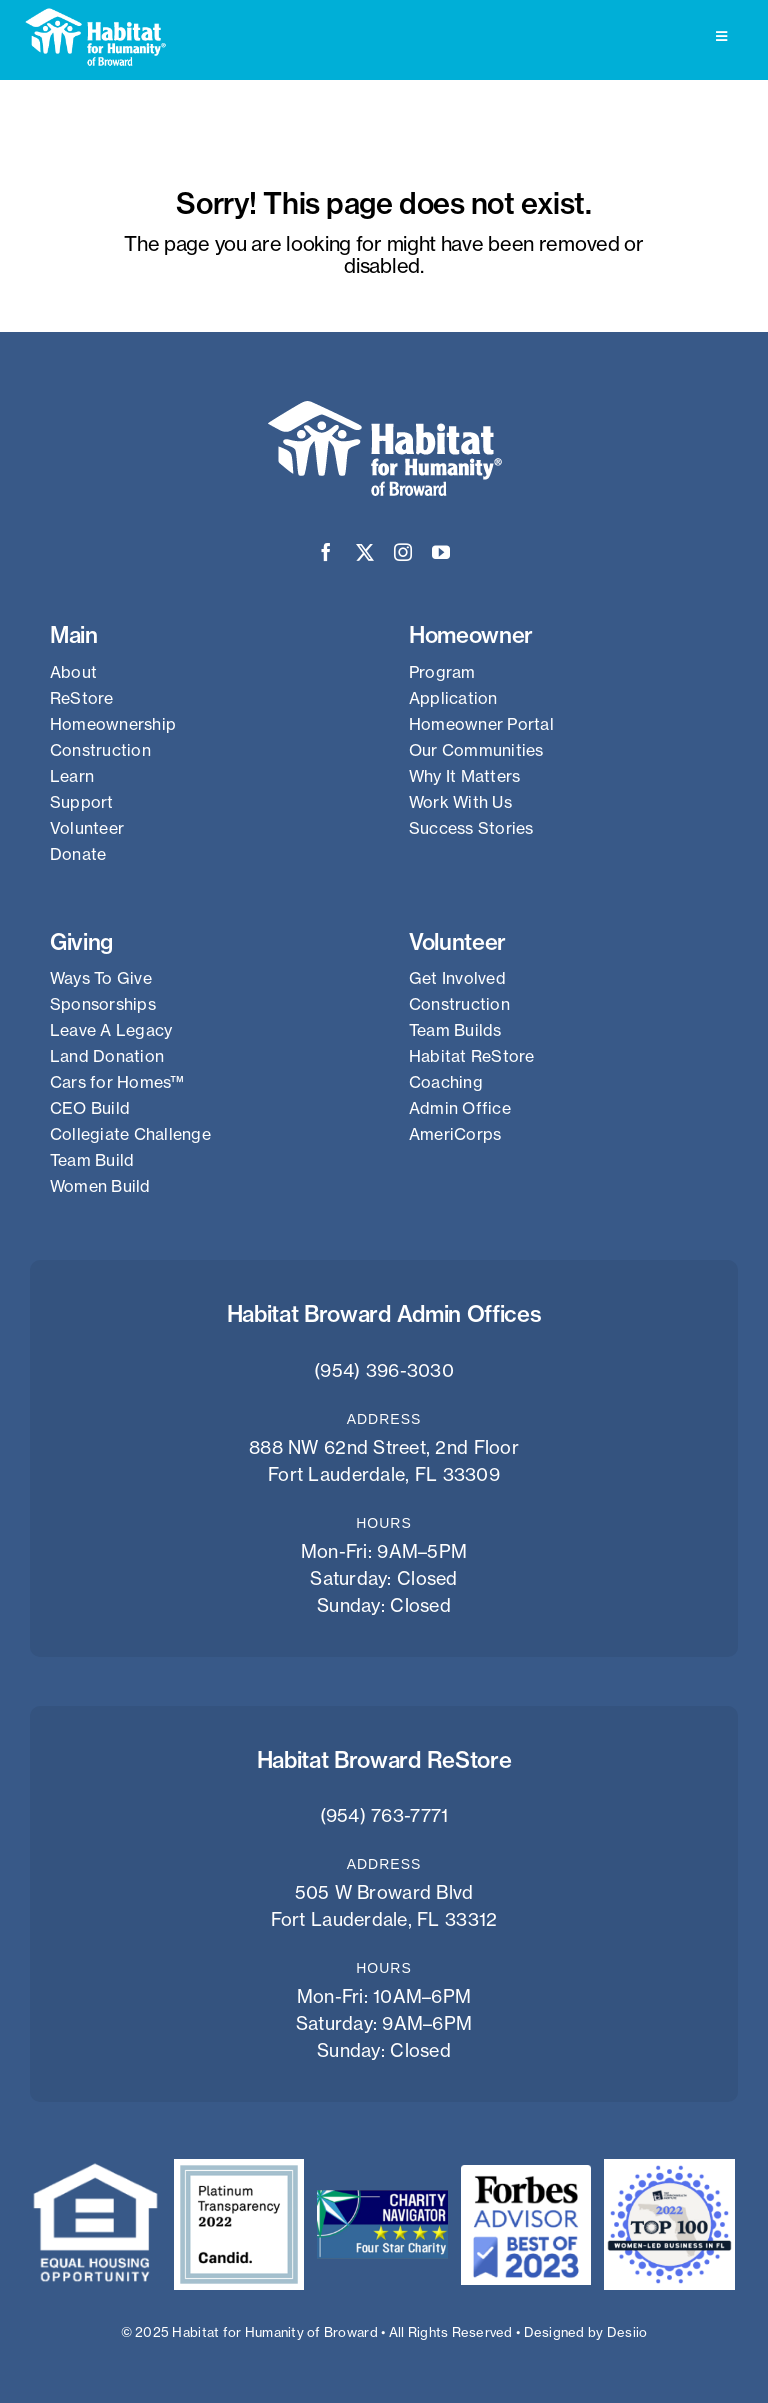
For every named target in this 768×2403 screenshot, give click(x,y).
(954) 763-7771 (384, 1815)
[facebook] (326, 552)
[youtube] (441, 552)
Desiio (627, 2332)
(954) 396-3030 (384, 1370)
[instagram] (403, 552)
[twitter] (365, 552)
